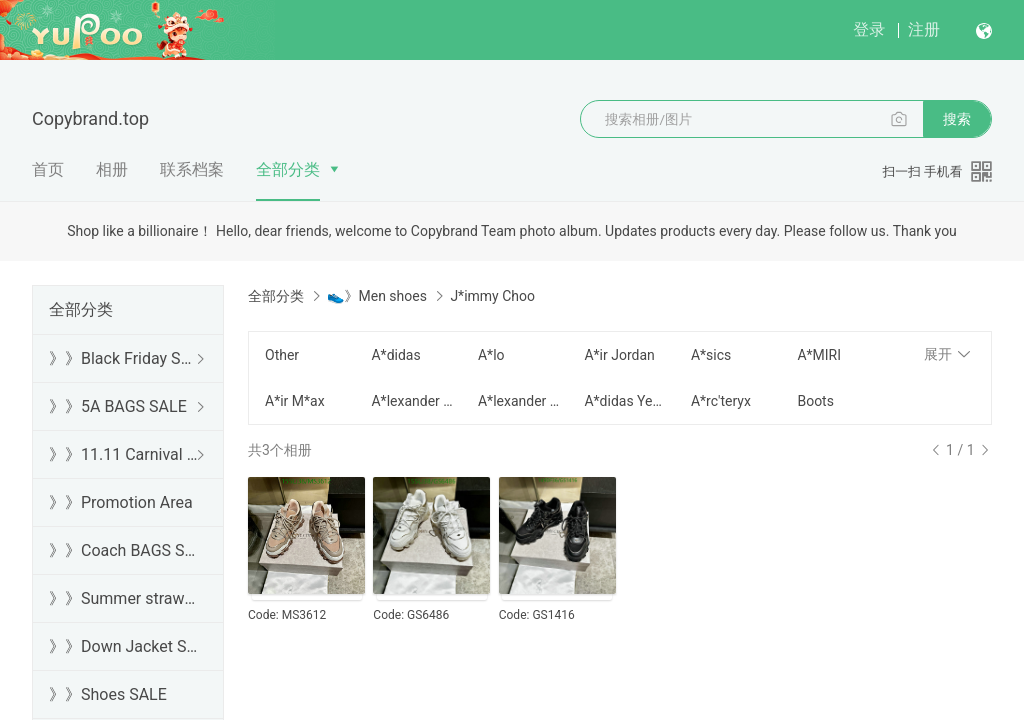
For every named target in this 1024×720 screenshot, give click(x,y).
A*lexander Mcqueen (412, 401)
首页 (48, 169)
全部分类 (288, 169)
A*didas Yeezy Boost (625, 401)
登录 (869, 29)
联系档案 (192, 169)
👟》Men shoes (376, 296)
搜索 (957, 119)
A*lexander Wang (519, 401)
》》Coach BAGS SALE (124, 550)
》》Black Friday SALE (124, 358)
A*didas (395, 355)
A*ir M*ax (295, 401)
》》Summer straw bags (124, 598)
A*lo (491, 355)
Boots (815, 401)
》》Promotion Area (121, 502)
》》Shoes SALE (108, 694)
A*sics (711, 355)
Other (282, 355)
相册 (112, 169)
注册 (924, 29)
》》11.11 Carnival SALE (124, 454)
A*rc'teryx (721, 401)
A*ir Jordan (619, 355)
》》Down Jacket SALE (124, 646)
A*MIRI (819, 355)
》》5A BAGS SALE (118, 406)
